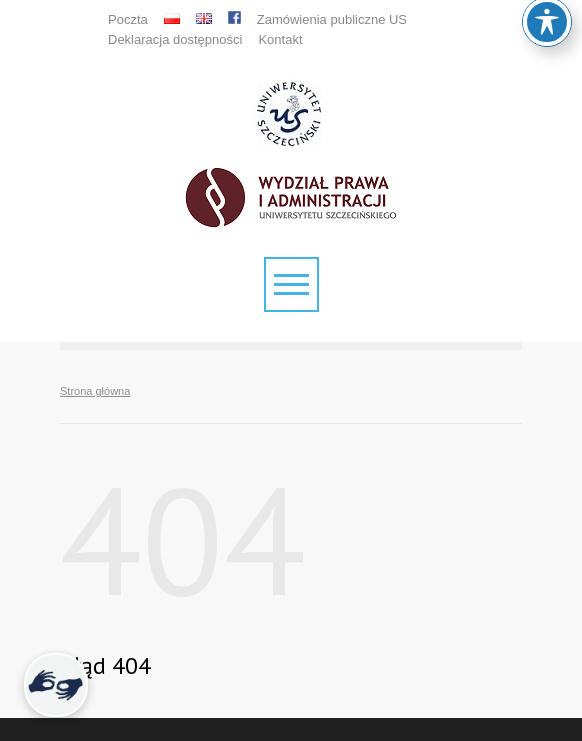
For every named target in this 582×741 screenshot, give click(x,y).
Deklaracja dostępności (175, 39)
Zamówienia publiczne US (332, 19)
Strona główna (95, 391)
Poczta (128, 19)
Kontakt (280, 39)
